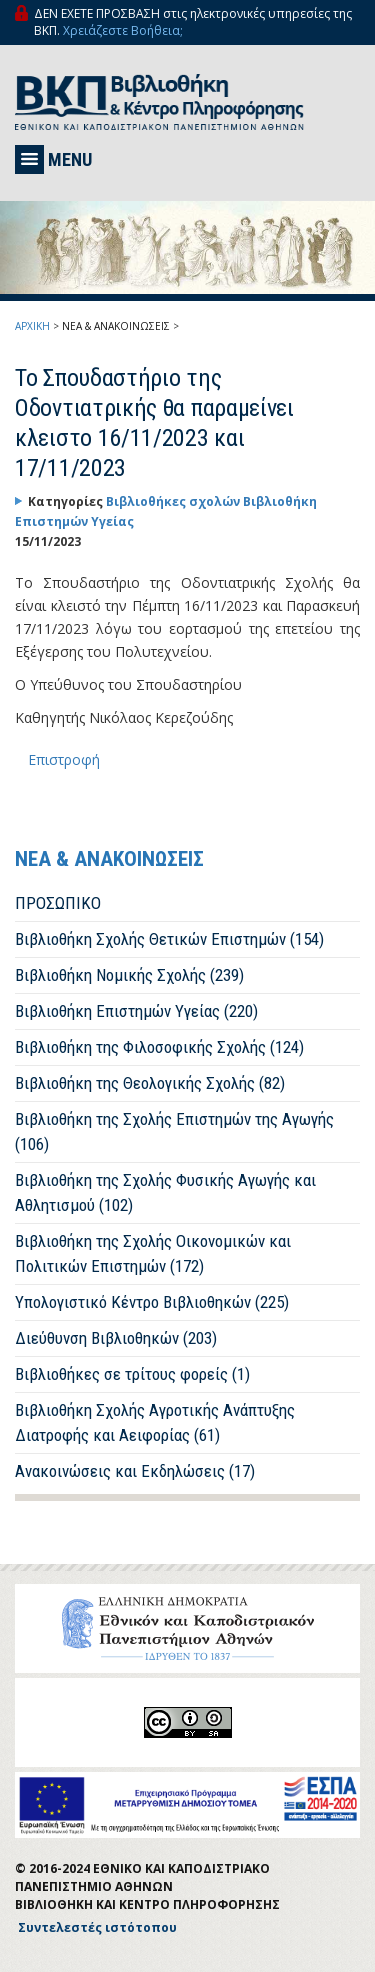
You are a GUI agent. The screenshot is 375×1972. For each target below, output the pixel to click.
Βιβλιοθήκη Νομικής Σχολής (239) (129, 975)
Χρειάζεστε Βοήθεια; (123, 30)
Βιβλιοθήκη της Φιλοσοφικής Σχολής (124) (159, 1047)
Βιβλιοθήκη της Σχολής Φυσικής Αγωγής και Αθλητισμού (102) (165, 1192)
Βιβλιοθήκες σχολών (174, 501)
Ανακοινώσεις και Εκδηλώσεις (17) (135, 1471)
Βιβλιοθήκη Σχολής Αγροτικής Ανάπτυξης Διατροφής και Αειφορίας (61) (155, 1422)
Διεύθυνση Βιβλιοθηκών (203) (116, 1338)
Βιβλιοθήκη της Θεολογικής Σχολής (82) (150, 1083)
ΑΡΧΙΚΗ (32, 326)
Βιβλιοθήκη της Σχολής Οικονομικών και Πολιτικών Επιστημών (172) (153, 1253)
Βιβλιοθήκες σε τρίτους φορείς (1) (132, 1374)
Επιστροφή (64, 759)
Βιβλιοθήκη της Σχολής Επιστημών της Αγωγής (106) (174, 1131)
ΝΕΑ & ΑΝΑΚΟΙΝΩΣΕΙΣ (116, 326)
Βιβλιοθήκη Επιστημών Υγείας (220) (136, 1011)
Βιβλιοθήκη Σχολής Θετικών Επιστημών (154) (169, 939)
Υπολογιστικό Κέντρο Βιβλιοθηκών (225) (152, 1302)
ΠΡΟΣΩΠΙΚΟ (58, 903)
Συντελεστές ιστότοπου (97, 1927)
